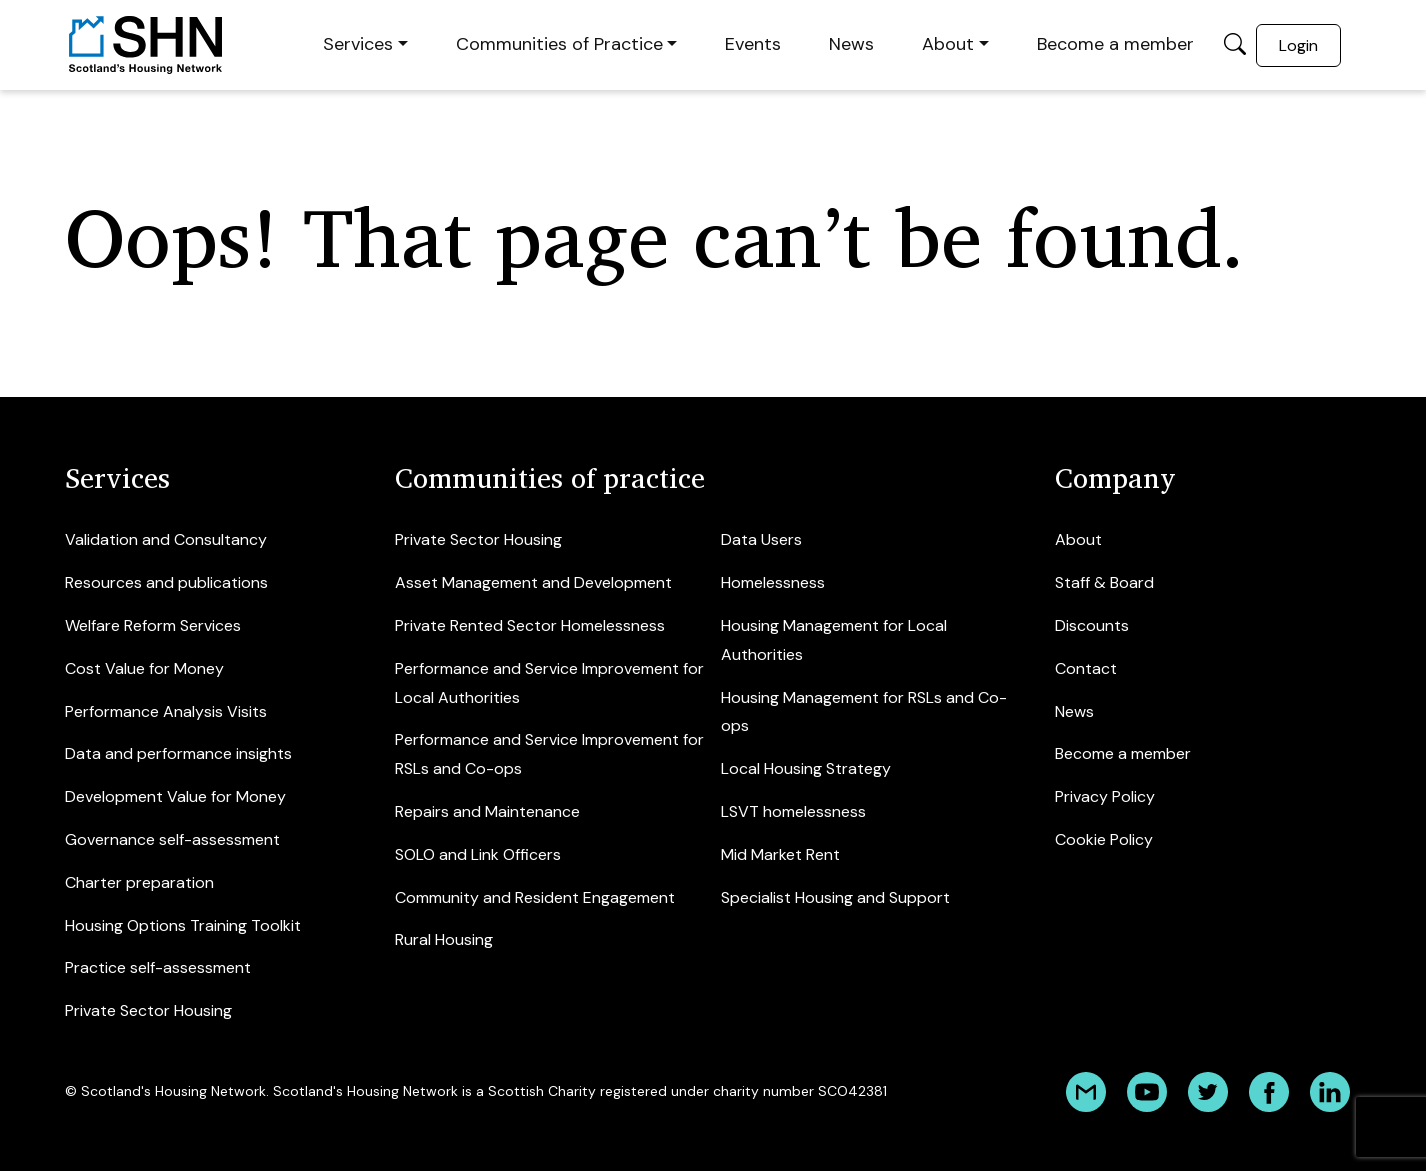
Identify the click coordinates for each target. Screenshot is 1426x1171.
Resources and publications (166, 582)
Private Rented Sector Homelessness (530, 625)
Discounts (1092, 625)
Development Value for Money (175, 796)
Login (1298, 45)
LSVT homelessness (793, 811)
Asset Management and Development (533, 582)
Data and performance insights (178, 753)
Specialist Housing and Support (835, 897)
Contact (1086, 668)
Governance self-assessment (172, 839)
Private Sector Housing (148, 1010)
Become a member (1115, 44)
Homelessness (773, 582)
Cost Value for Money (144, 668)
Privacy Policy (1105, 796)
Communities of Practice (559, 44)
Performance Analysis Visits (166, 711)
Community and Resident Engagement (535, 897)
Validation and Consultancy (166, 539)
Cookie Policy (1104, 839)
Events (753, 44)
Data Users (761, 539)
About (948, 44)
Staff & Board (1104, 582)
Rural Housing (444, 939)
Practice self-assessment (158, 967)
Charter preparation (139, 882)
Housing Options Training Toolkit (183, 925)
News (851, 44)
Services (358, 44)
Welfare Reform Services (153, 625)
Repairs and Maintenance (487, 811)
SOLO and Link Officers (478, 854)
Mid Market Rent (780, 854)
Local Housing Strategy (806, 768)
